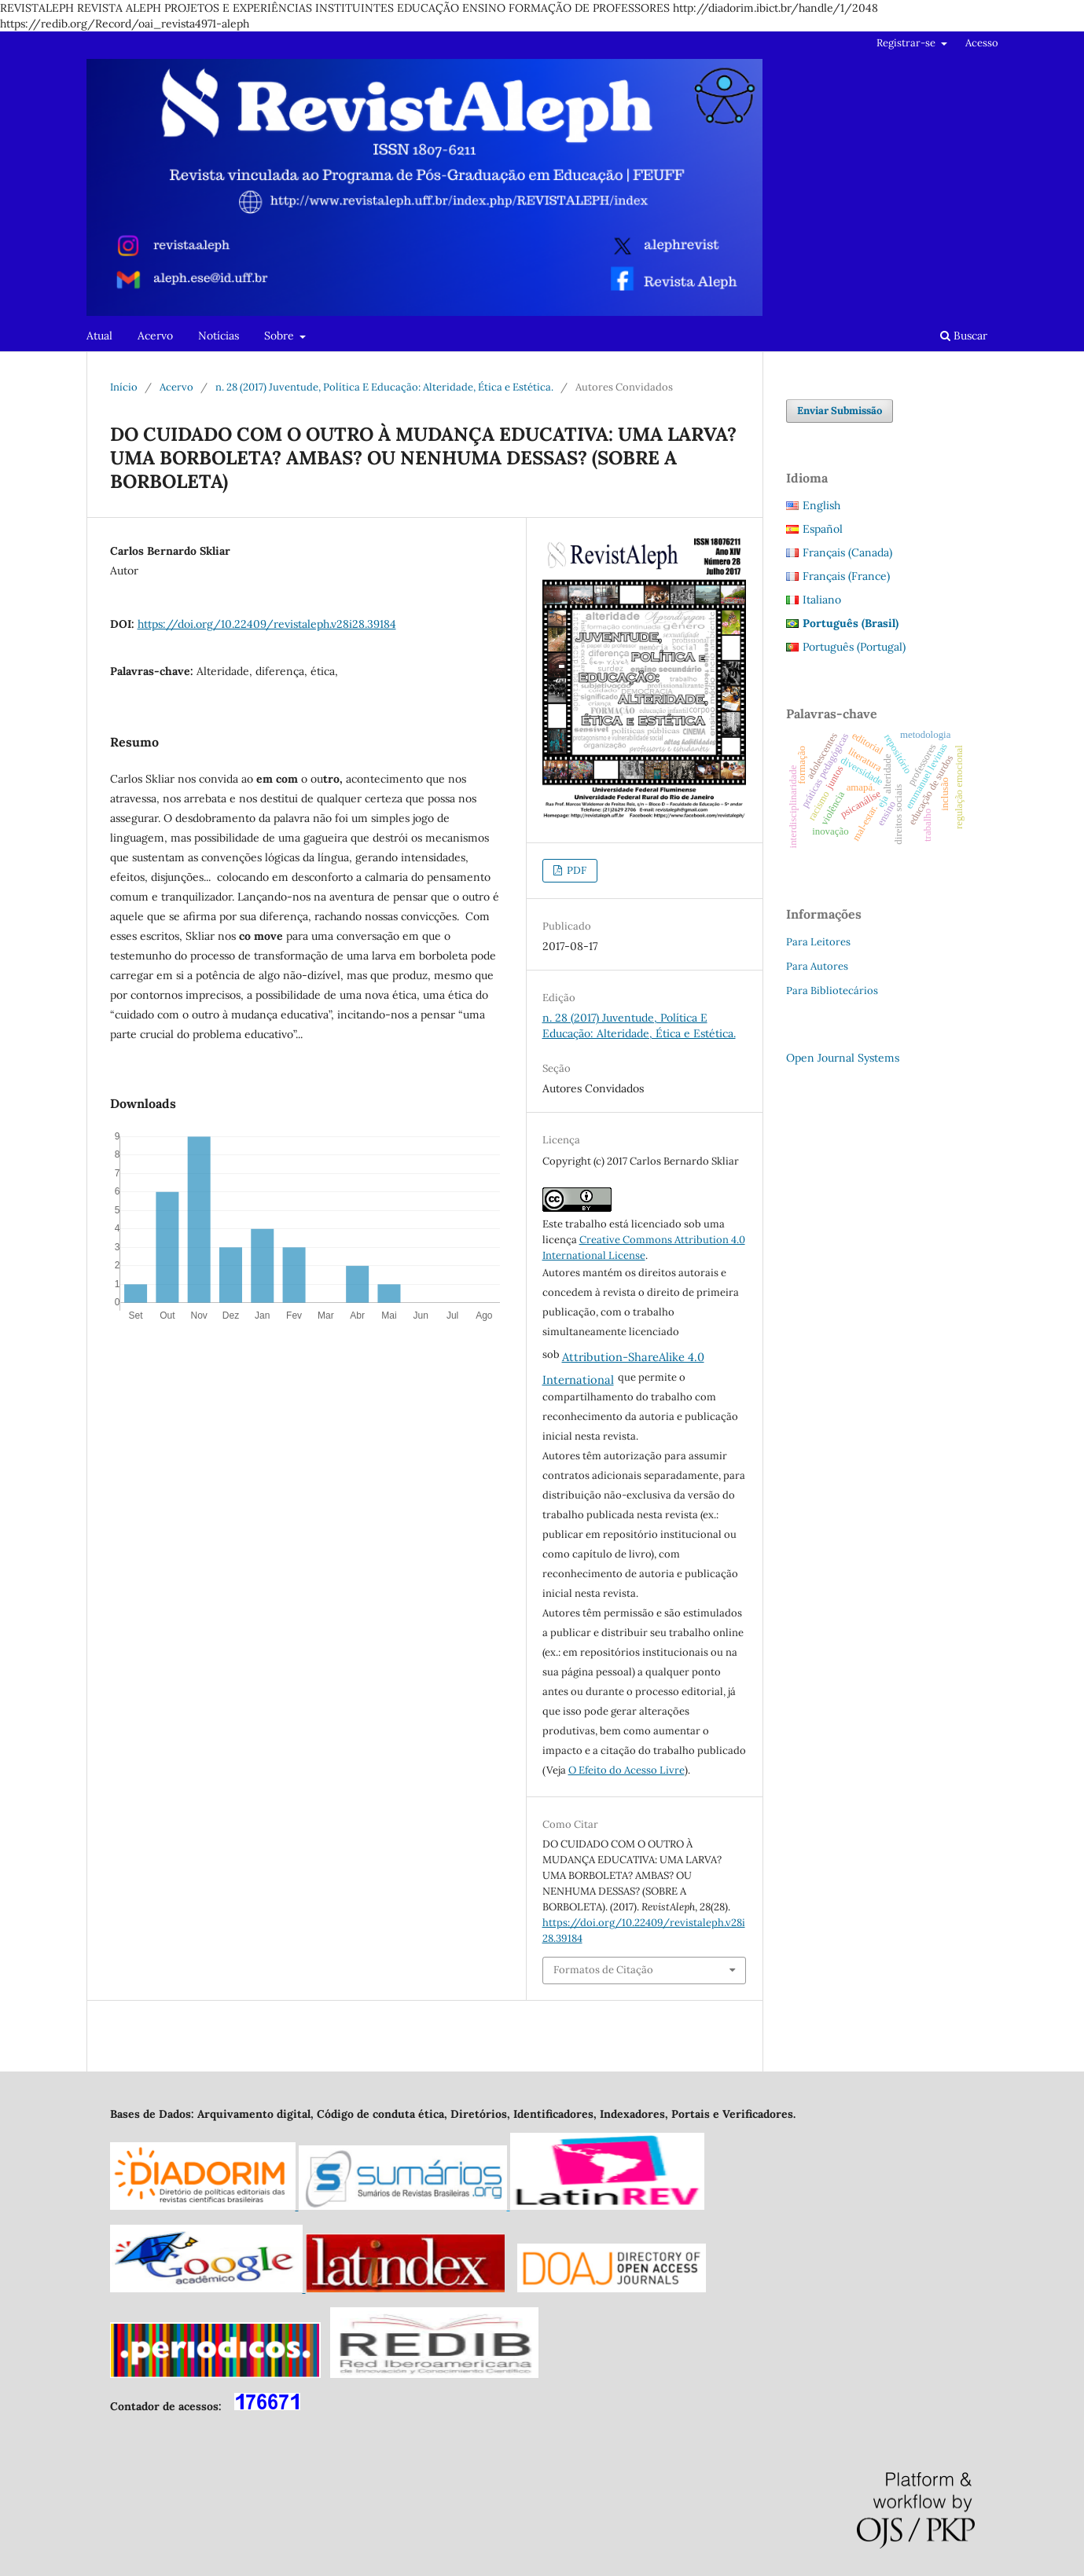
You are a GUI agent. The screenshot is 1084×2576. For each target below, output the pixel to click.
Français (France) (846, 576)
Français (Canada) (847, 552)
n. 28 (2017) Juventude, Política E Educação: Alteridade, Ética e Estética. (384, 387)
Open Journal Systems (842, 1058)
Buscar (963, 335)
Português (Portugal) (854, 647)
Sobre (280, 335)
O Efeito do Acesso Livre (626, 1770)
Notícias (218, 335)
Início (124, 387)
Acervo (155, 335)
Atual (99, 335)
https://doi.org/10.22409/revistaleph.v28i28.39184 (267, 624)
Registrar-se (907, 43)
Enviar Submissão (839, 410)
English (821, 505)
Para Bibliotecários (832, 990)
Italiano (822, 600)
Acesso (981, 43)
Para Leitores (818, 942)
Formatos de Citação (603, 1969)
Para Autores (817, 966)
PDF (575, 870)
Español (823, 529)
